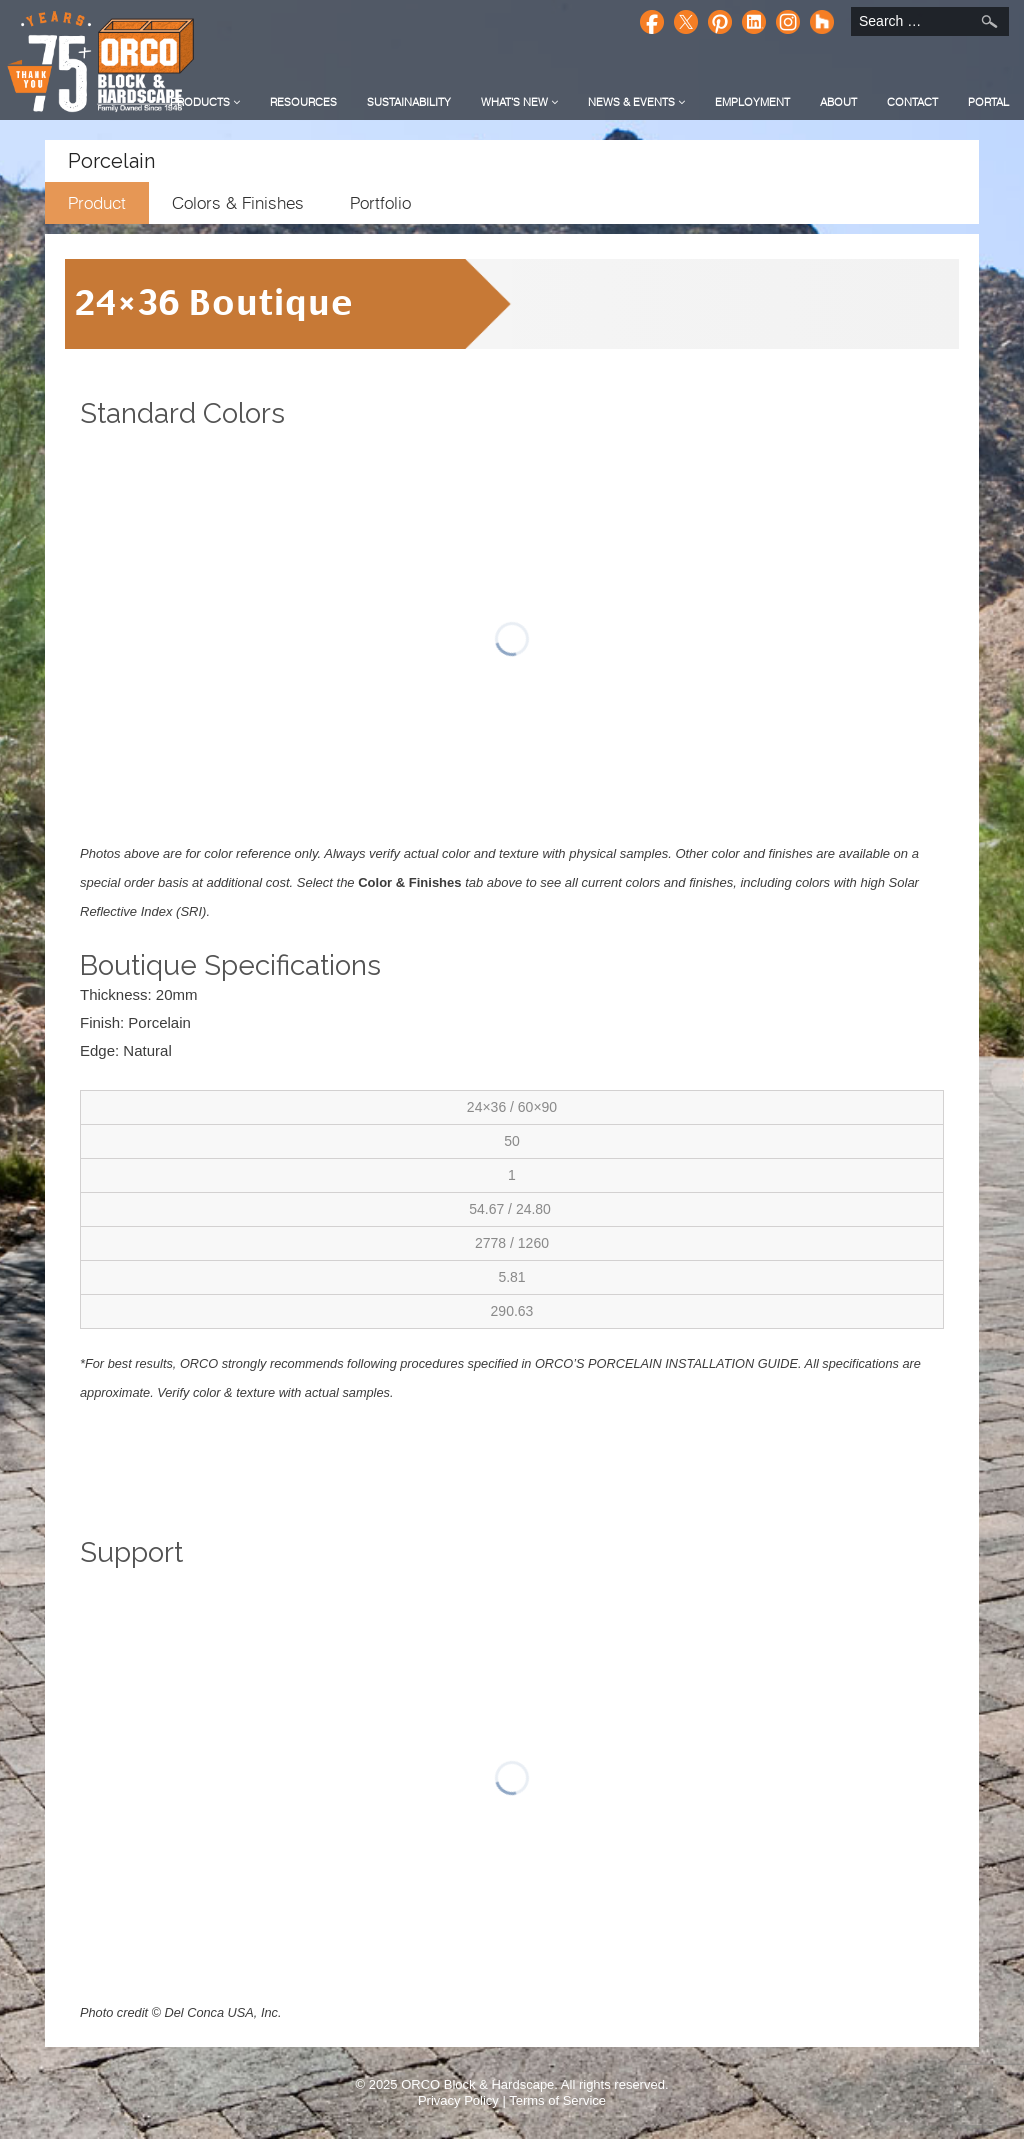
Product (97, 203)
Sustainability (409, 102)
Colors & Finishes (238, 203)
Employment (752, 102)
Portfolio (380, 203)
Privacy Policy (458, 2100)
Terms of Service (557, 2100)
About (838, 102)
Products (205, 102)
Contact (912, 102)
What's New (519, 102)
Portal (988, 102)
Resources (303, 102)
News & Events (636, 102)
